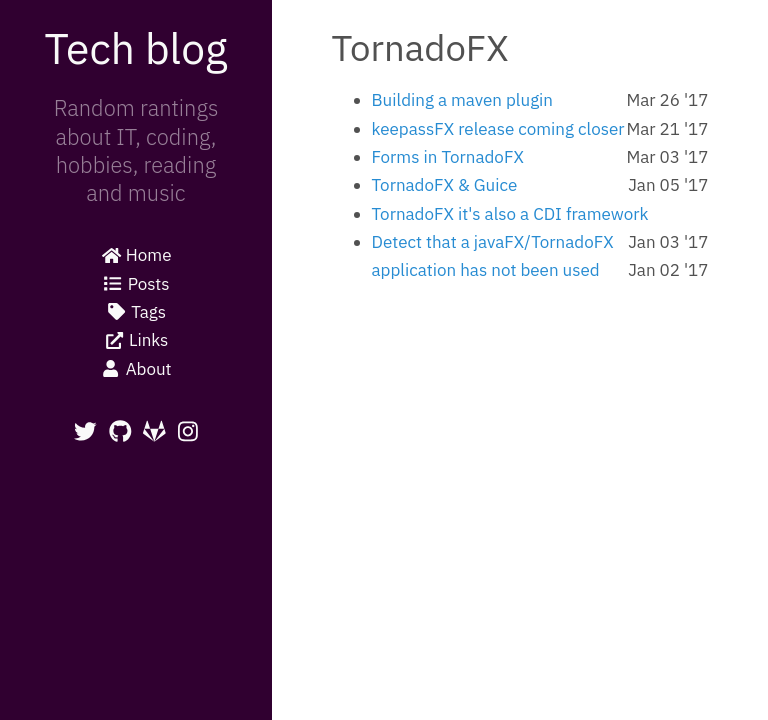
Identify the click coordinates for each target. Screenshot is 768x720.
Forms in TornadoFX (448, 157)
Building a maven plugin (463, 100)
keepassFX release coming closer (498, 129)
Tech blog (136, 48)
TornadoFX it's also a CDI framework (510, 214)
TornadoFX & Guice (445, 185)
